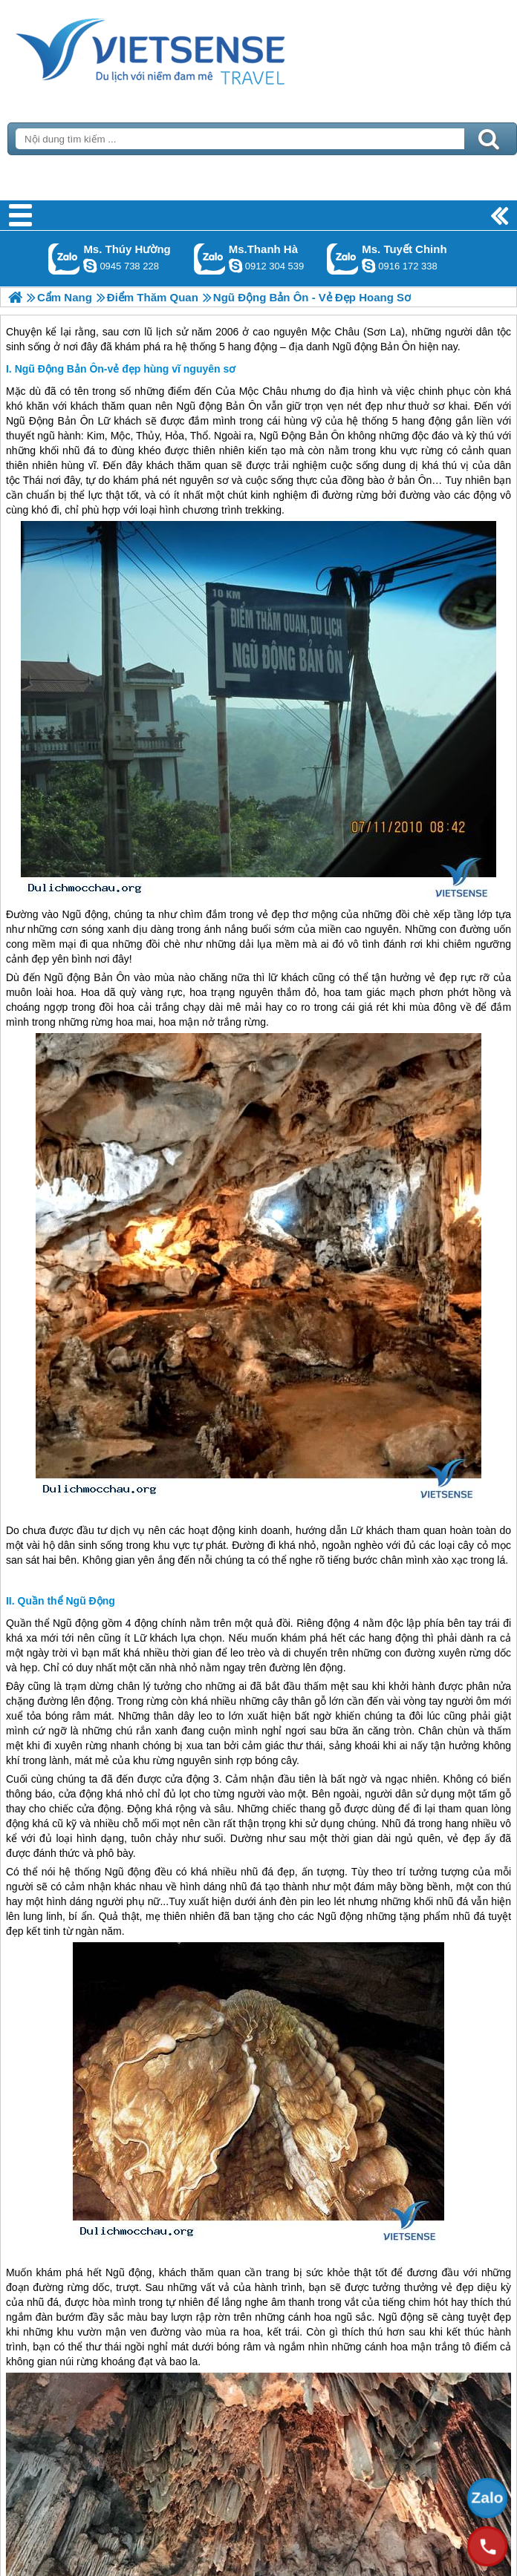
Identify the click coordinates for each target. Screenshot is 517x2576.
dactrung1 (89, 265)
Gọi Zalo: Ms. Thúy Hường (64, 258)
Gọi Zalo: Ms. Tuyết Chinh (343, 258)
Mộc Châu (263, 391)
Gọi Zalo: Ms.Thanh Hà (210, 258)
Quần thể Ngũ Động (66, 1601)
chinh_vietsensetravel (368, 265)
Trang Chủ (187, 48)
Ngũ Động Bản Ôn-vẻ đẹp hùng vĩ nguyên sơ (125, 369)
